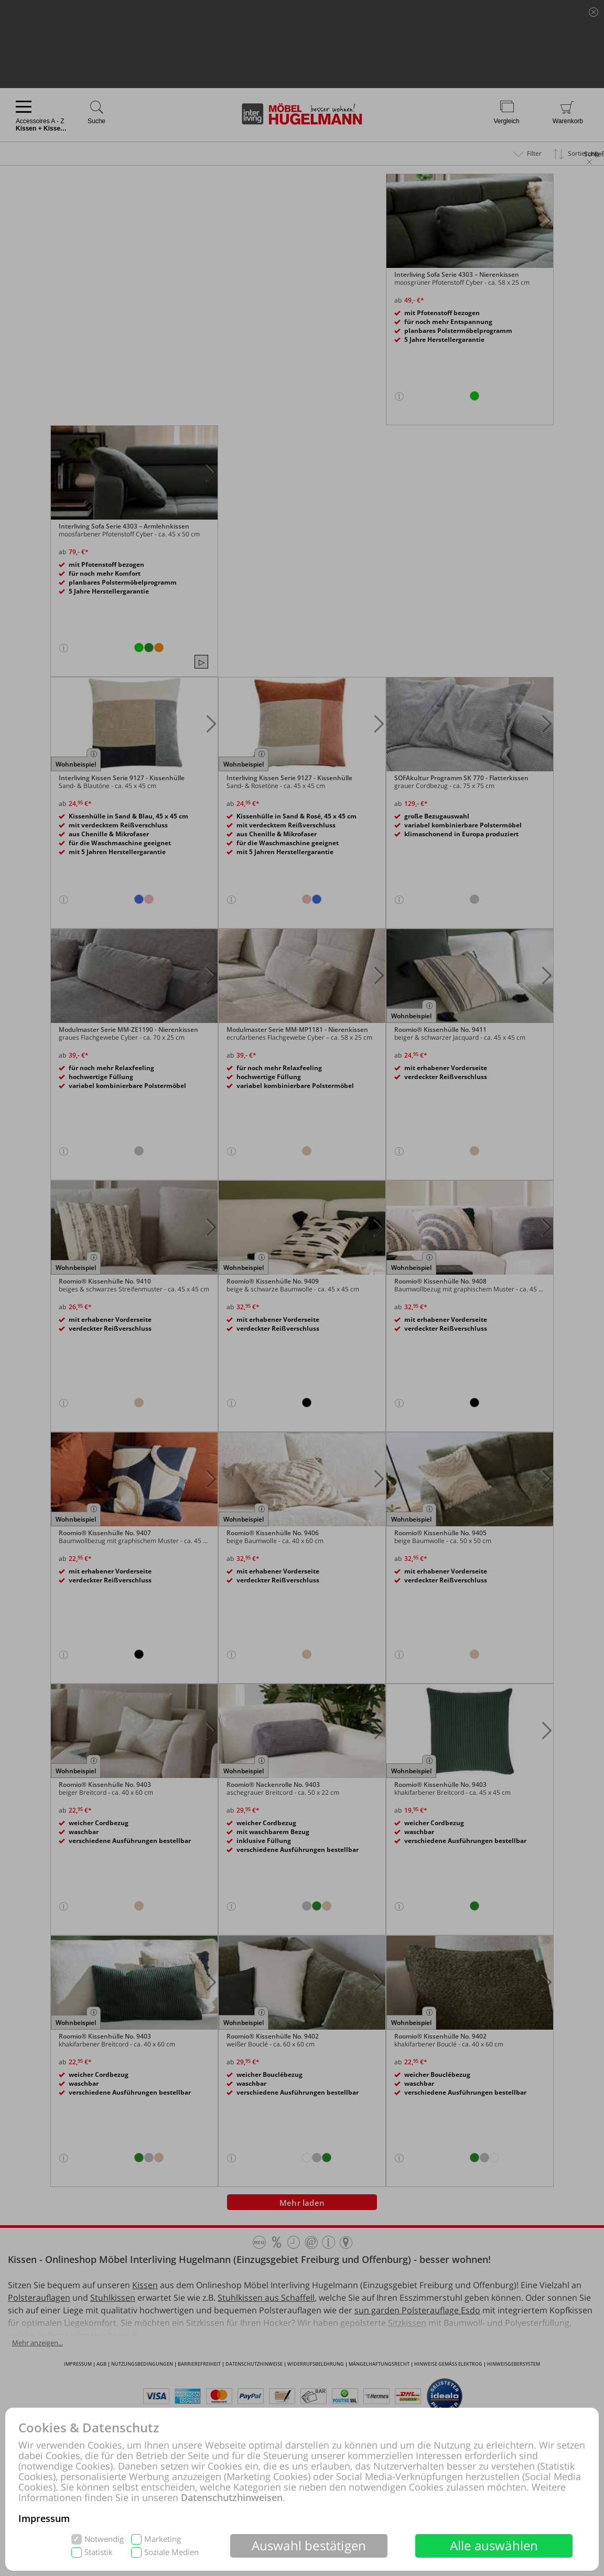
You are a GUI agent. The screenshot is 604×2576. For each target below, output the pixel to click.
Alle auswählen (494, 2545)
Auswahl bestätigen (309, 2545)
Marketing (162, 2539)
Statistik (98, 2552)
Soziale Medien (171, 2552)
